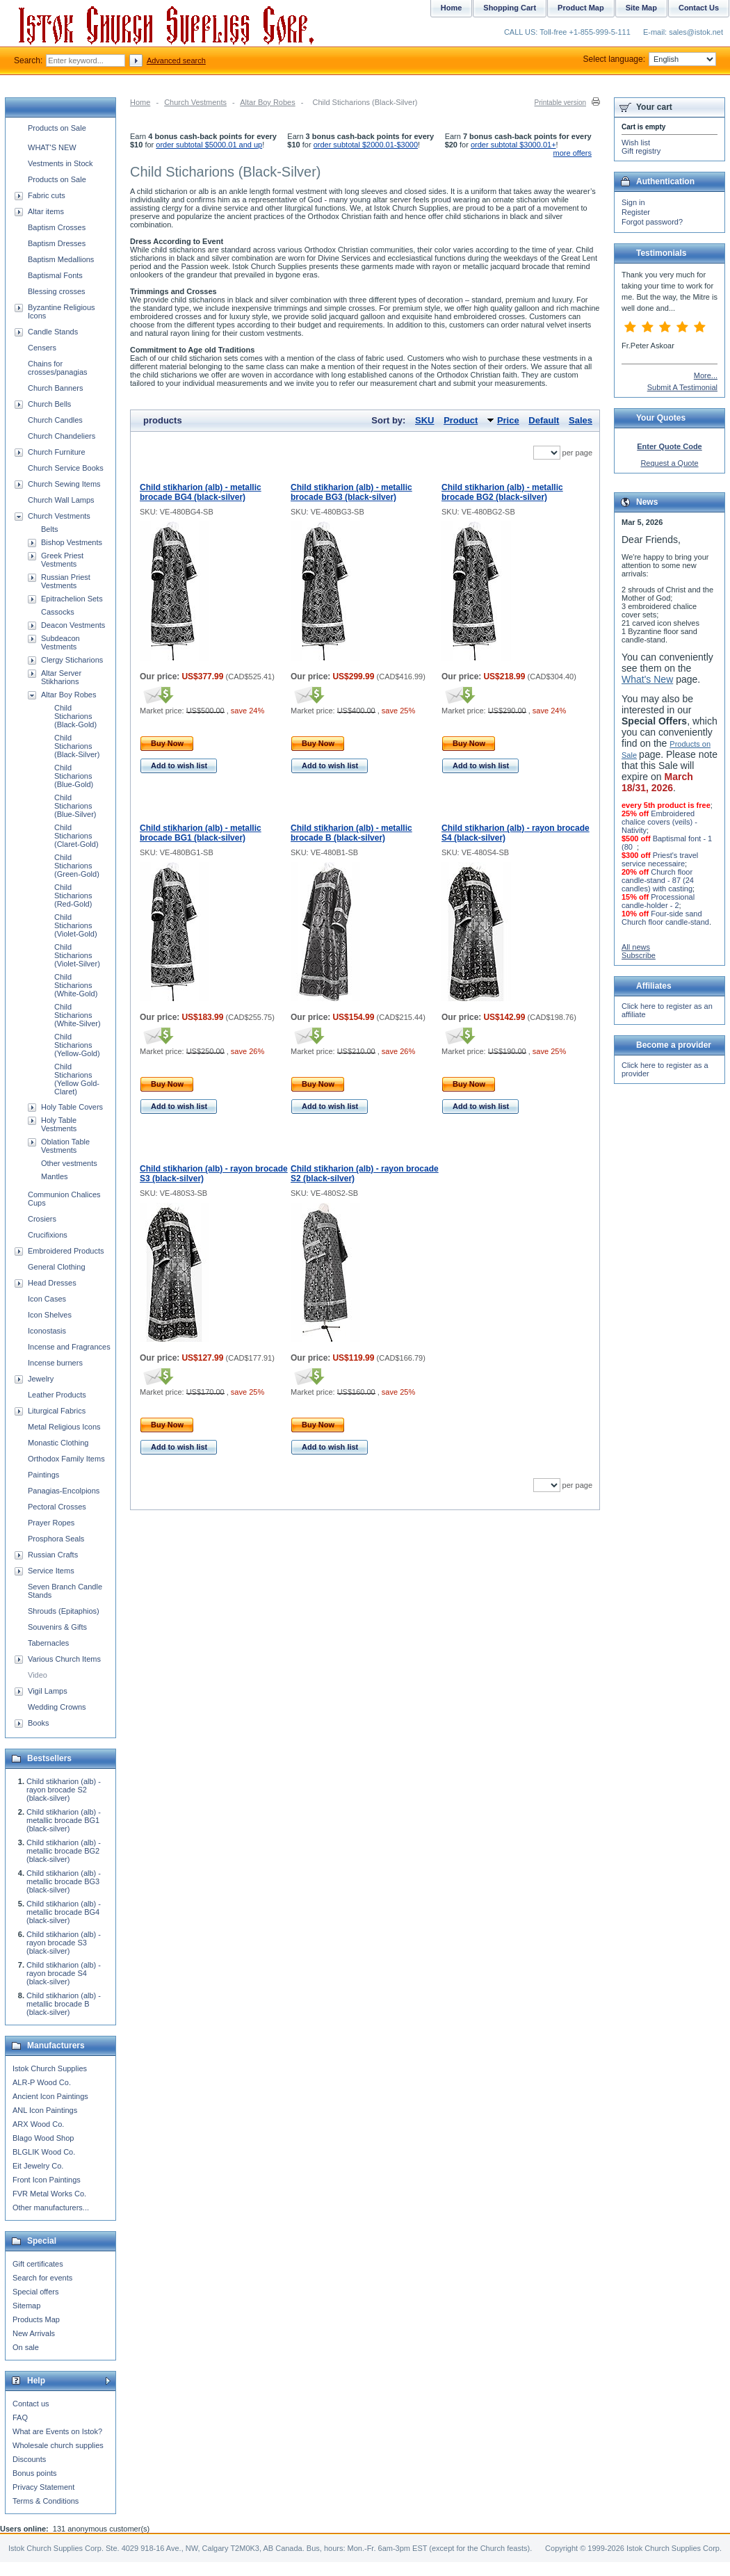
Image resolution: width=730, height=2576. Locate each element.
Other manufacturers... (51, 2207)
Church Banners (55, 388)
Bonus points (35, 2473)
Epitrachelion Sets (72, 598)
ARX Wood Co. (38, 2124)
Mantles (54, 1176)
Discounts (29, 2459)
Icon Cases (47, 1299)
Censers (42, 347)
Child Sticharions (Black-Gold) (75, 716)
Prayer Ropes (51, 1522)
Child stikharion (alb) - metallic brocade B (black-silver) (351, 833)
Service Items (51, 1570)
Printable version (560, 102)
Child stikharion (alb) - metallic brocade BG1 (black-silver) (200, 833)
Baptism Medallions (61, 259)
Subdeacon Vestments (60, 642)
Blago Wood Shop (43, 2138)
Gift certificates (38, 2264)
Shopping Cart (509, 7)
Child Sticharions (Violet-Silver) (77, 955)
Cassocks (57, 612)
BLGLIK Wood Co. (44, 2152)
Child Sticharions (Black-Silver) (76, 746)
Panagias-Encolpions (63, 1491)
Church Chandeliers (61, 436)
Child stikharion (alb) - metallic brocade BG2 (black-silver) (502, 492)
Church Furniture (57, 452)
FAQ (20, 2417)
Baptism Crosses (57, 227)
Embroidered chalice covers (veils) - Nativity (659, 821)
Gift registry (641, 151)
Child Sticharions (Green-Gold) (76, 865)
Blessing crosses (57, 291)
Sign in (633, 202)
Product (461, 420)
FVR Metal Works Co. (49, 2193)
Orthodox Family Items (66, 1459)
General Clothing (57, 1267)
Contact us (31, 2403)
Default (543, 420)
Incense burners (55, 1363)
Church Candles (55, 420)
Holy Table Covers (72, 1107)
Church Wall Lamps (61, 500)
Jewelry (41, 1379)
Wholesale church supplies (58, 2445)
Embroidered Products (66, 1251)
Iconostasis (47, 1331)
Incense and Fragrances (69, 1347)
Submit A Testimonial (682, 387)
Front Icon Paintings (47, 2180)
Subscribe (639, 955)
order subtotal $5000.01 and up (209, 144)
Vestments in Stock (60, 163)
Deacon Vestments (73, 625)
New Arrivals (34, 2333)
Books (38, 1723)
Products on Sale (57, 128)
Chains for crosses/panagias (58, 367)
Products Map (36, 2319)
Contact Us (699, 7)
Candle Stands (53, 331)
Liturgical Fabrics (57, 1411)
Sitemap (26, 2305)
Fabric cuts (46, 195)
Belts (49, 529)
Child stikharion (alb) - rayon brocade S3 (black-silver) (63, 1942)
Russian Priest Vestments (65, 581)
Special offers (35, 2291)
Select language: (649, 59)
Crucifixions (47, 1235)
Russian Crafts (53, 1554)
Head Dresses (52, 1283)
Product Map (581, 7)
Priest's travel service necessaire (660, 859)
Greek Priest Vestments (62, 559)
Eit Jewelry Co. (38, 2166)
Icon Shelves (50, 1315)
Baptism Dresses (57, 243)
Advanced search (176, 60)
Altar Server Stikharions (61, 677)
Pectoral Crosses (57, 1506)
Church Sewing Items (64, 484)
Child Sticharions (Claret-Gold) (76, 835)
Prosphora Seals (56, 1538)
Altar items (46, 211)
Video (37, 1675)
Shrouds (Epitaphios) (63, 1611)
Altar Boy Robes (267, 102)
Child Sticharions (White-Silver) (77, 1015)
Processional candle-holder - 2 (658, 901)
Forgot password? (652, 222)
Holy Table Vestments (58, 1124)
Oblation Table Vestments (65, 1145)
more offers (572, 153)
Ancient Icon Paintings (50, 2096)
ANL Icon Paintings (45, 2110)
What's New (647, 679)
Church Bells (49, 404)
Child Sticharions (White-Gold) (75, 985)
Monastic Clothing (58, 1443)
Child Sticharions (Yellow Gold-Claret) (76, 1079)
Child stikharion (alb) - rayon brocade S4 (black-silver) (63, 1973)
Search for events (42, 2278)
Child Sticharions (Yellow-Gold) (77, 1045)
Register (636, 212)
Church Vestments (195, 102)
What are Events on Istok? (57, 2431)
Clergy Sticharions (72, 660)
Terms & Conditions (46, 2501)
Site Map (641, 7)
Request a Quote (669, 463)
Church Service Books (66, 468)
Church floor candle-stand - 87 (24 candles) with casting (658, 880)
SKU (424, 420)
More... (705, 375)
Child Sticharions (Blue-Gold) (73, 775)
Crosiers (42, 1219)
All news (636, 947)
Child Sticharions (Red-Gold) (73, 895)
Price (508, 420)
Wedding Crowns (57, 1707)
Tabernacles (48, 1643)
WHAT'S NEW (52, 147)
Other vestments (69, 1163)
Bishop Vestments (71, 542)
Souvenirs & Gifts (57, 1627)
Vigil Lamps (47, 1691)
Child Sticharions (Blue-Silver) (75, 805)
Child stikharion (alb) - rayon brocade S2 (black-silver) (63, 1789)
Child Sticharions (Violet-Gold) (75, 925)
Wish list (636, 142)
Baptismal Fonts (55, 275)
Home (140, 102)
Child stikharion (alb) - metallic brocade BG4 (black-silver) (200, 492)
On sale (26, 2347)
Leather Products (57, 1395)
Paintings (43, 1475)
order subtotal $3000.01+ (513, 144)
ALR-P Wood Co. (42, 2082)
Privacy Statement (43, 2487)
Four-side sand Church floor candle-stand (665, 917)
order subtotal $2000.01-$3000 (366, 144)
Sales (580, 420)
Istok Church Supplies (50, 2068)
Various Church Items (64, 1659)
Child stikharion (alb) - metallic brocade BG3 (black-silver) (351, 492)
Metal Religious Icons (64, 1427)
